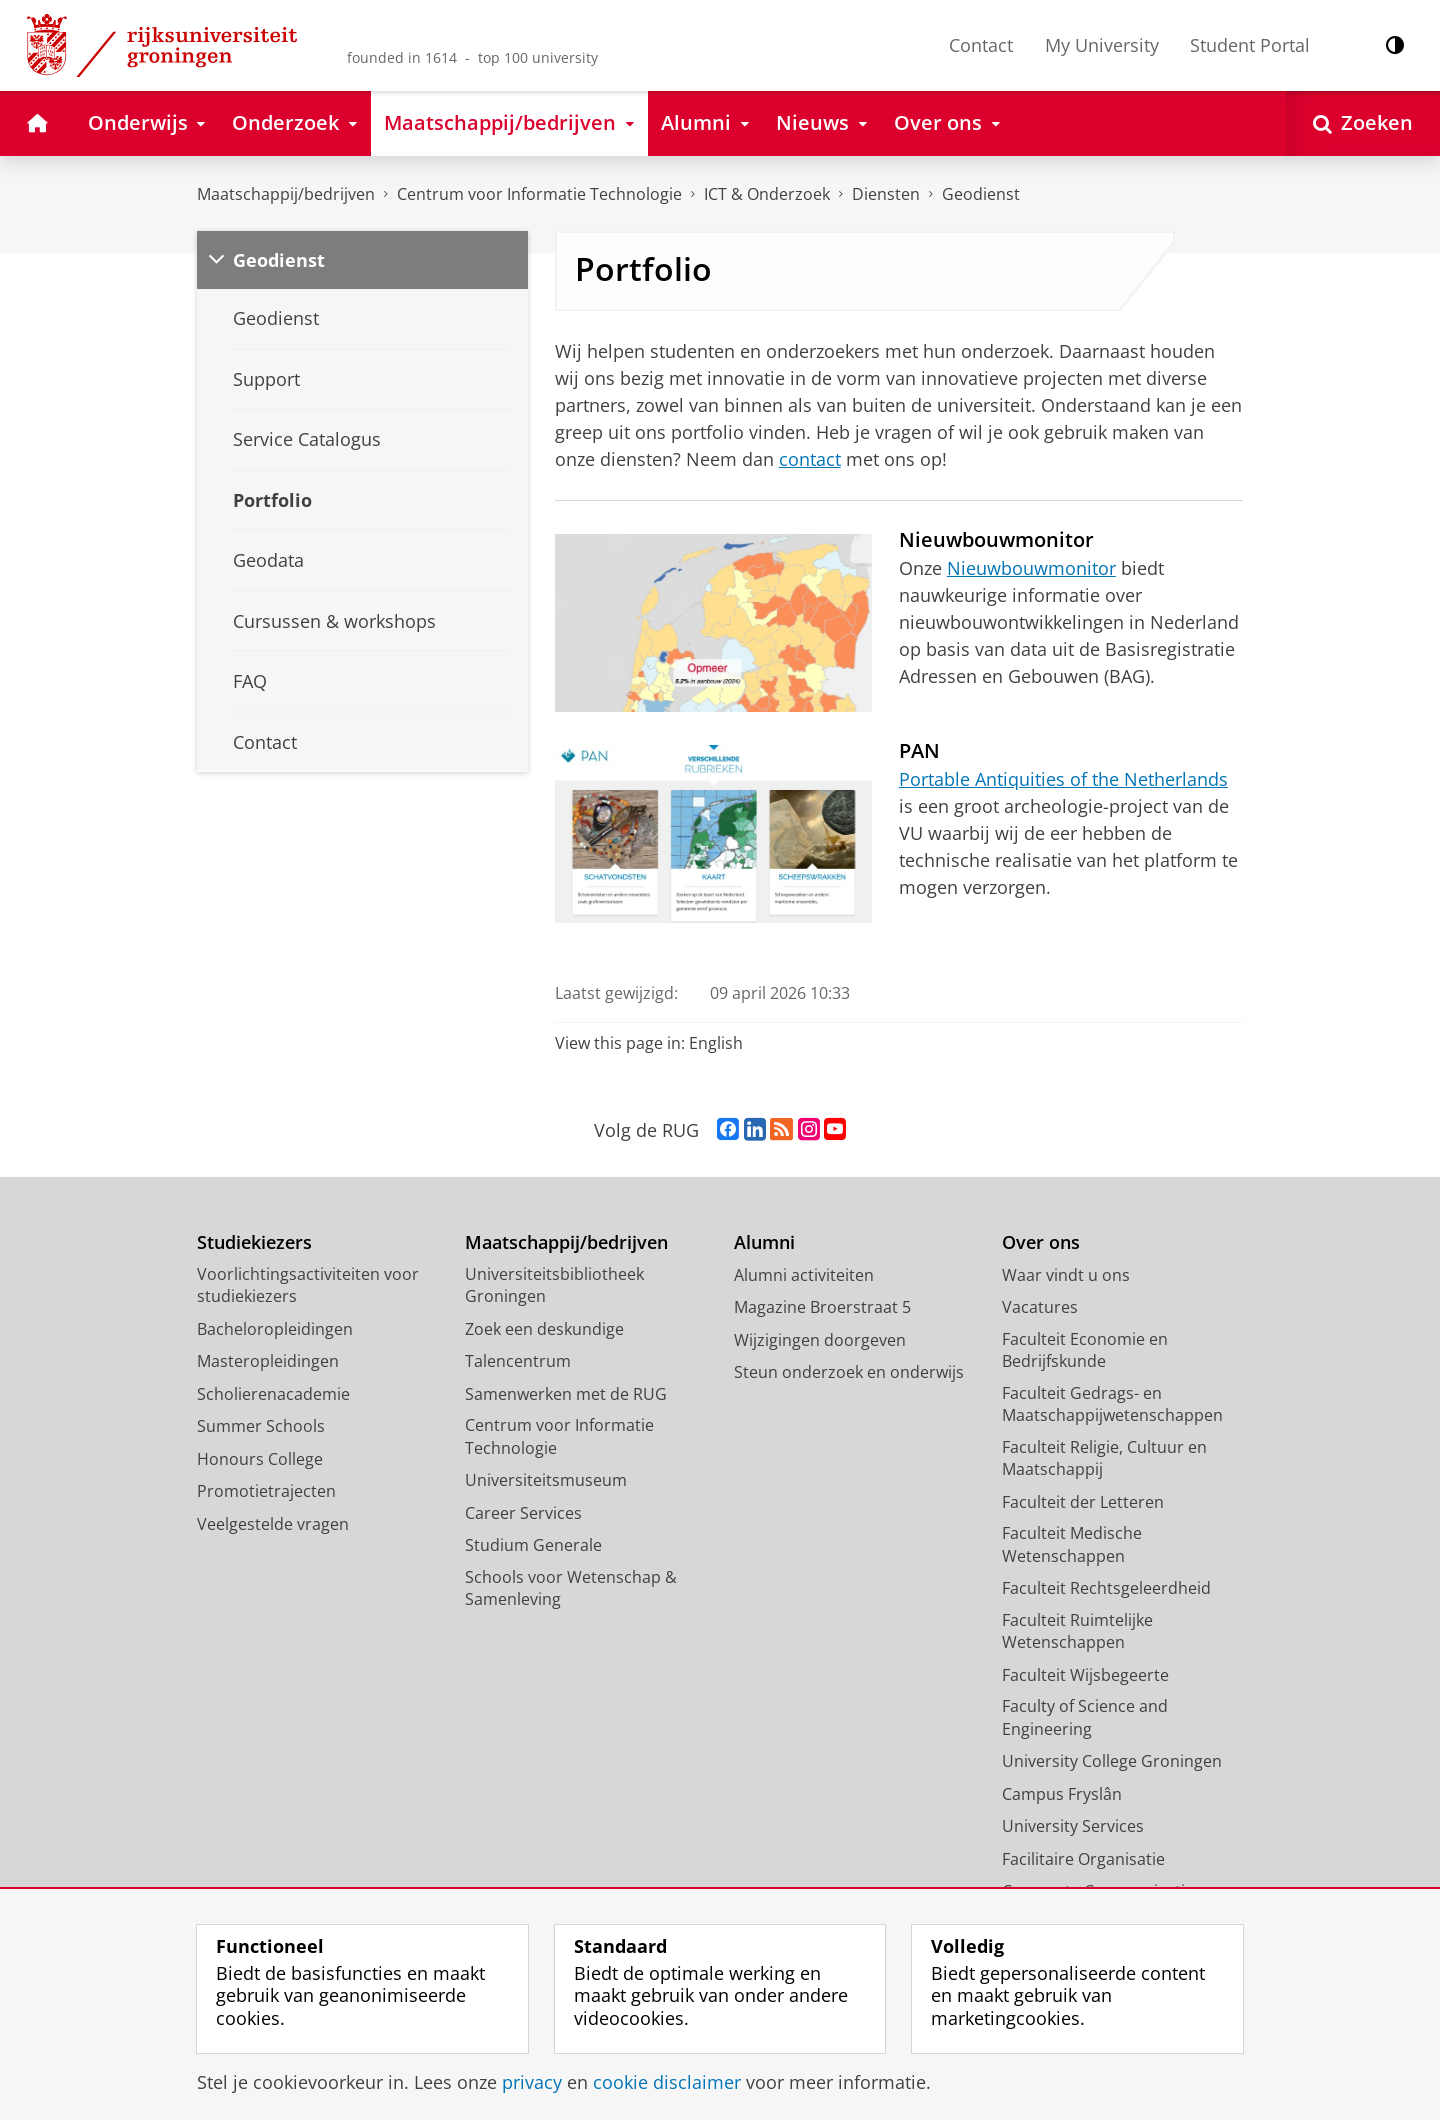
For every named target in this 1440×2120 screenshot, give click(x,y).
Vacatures (1040, 1307)
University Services (1073, 1826)
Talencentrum (518, 1361)
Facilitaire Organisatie (1083, 1859)
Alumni (764, 1242)
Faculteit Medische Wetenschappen (1072, 1544)
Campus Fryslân (1062, 1794)
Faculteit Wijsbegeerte (1085, 1675)
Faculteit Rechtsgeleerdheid (1106, 1588)
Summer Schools (261, 1426)
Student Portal (1250, 45)
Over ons (1041, 1242)
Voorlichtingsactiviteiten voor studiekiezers (308, 1285)
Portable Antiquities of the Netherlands (1063, 779)
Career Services (523, 1513)
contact (810, 459)
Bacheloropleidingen (275, 1329)
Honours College (260, 1459)
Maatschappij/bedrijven (286, 194)
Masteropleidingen (268, 1361)
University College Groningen (1112, 1761)
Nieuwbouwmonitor (1031, 568)
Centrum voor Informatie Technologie (539, 194)
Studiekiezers (254, 1242)
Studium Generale (533, 1545)
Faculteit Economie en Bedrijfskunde (1085, 1350)
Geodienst (981, 194)
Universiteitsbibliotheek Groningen (554, 1285)
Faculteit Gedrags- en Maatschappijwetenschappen (1112, 1404)
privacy (532, 2082)
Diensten (886, 194)
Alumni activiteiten (804, 1275)
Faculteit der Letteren (1083, 1502)
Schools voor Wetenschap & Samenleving (571, 1588)
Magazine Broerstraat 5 (822, 1307)
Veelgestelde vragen (273, 1524)
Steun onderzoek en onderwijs (849, 1372)
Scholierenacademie (273, 1394)
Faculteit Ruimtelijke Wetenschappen (1077, 1631)
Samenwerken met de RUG (566, 1394)
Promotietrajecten (266, 1491)
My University (1102, 45)
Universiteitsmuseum (546, 1480)
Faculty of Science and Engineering (1085, 1717)
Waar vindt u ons (1066, 1275)
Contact (981, 45)
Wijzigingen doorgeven (820, 1340)
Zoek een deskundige (544, 1329)
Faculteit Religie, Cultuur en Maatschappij (1104, 1458)
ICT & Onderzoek (767, 194)
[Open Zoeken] (1363, 123)
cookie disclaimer (667, 2082)
